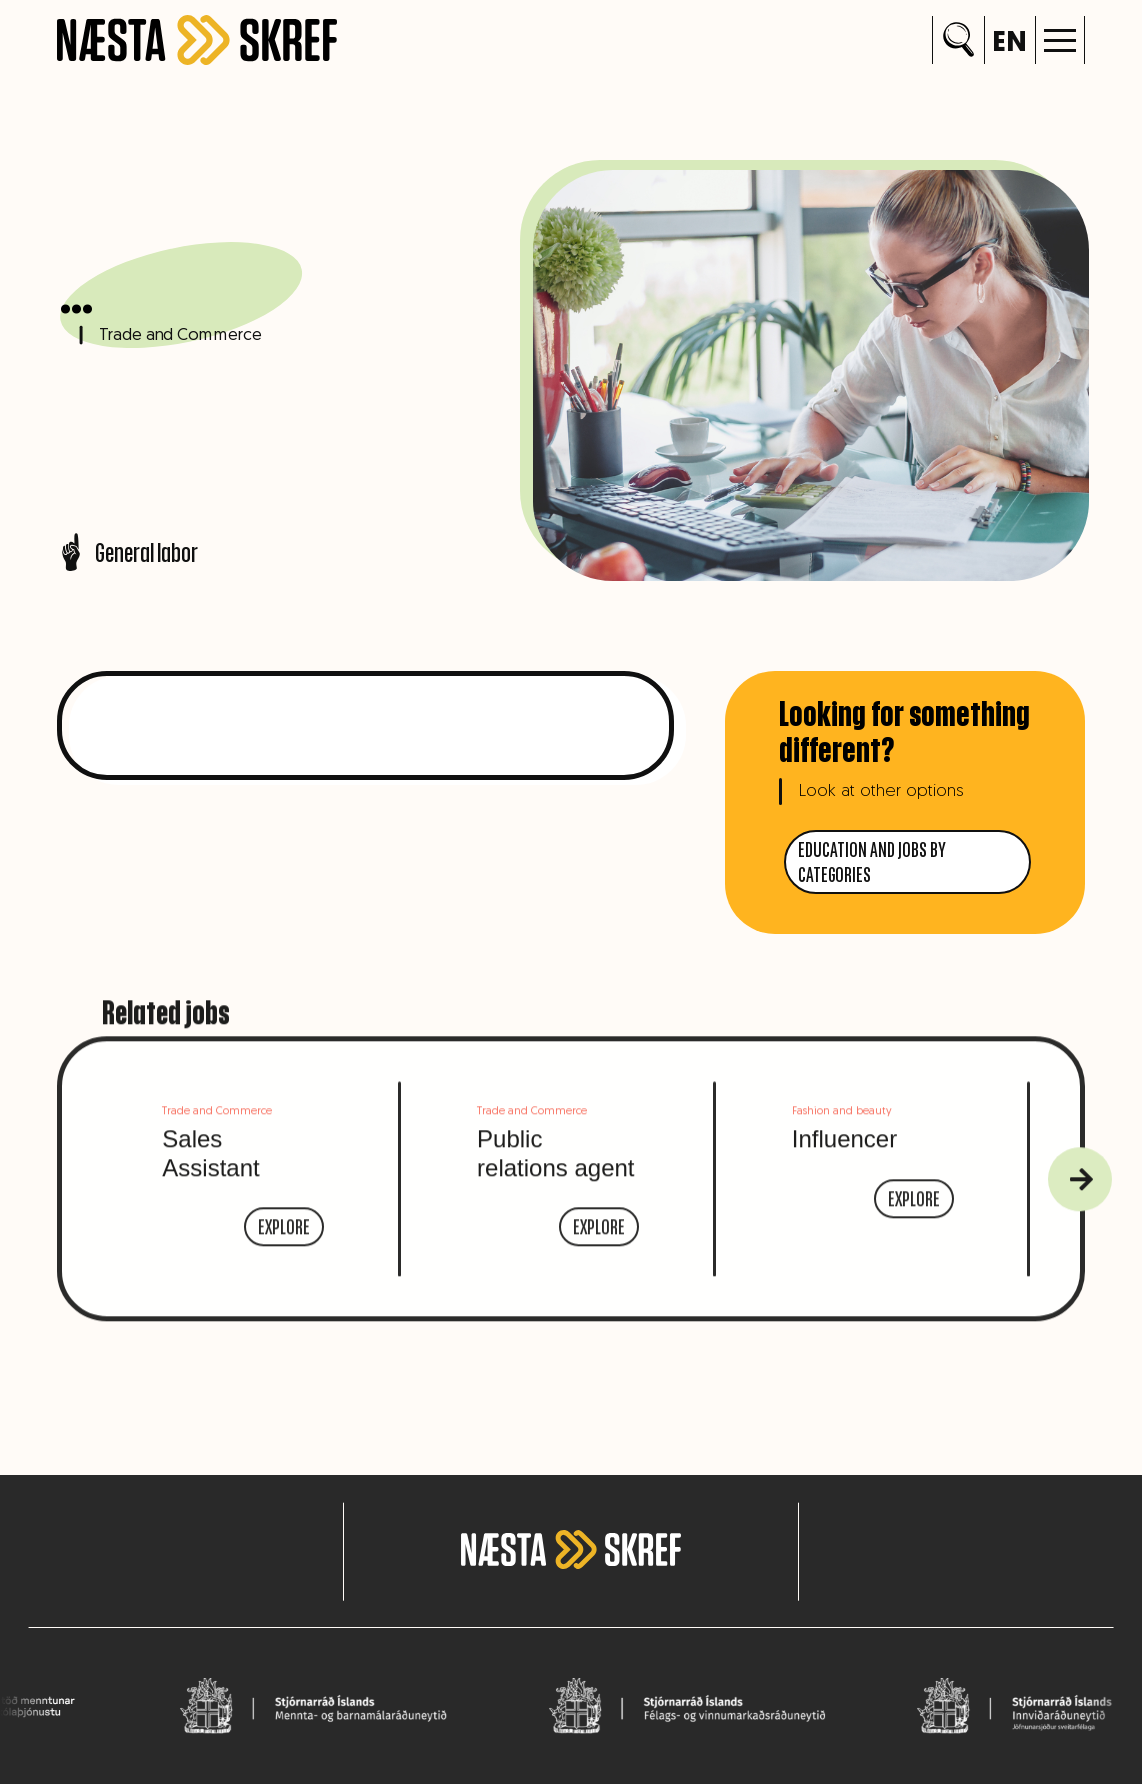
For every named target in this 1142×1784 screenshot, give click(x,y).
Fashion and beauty (842, 1133)
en (1009, 44)
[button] (1060, 40)
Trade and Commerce (176, 337)
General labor (127, 552)
